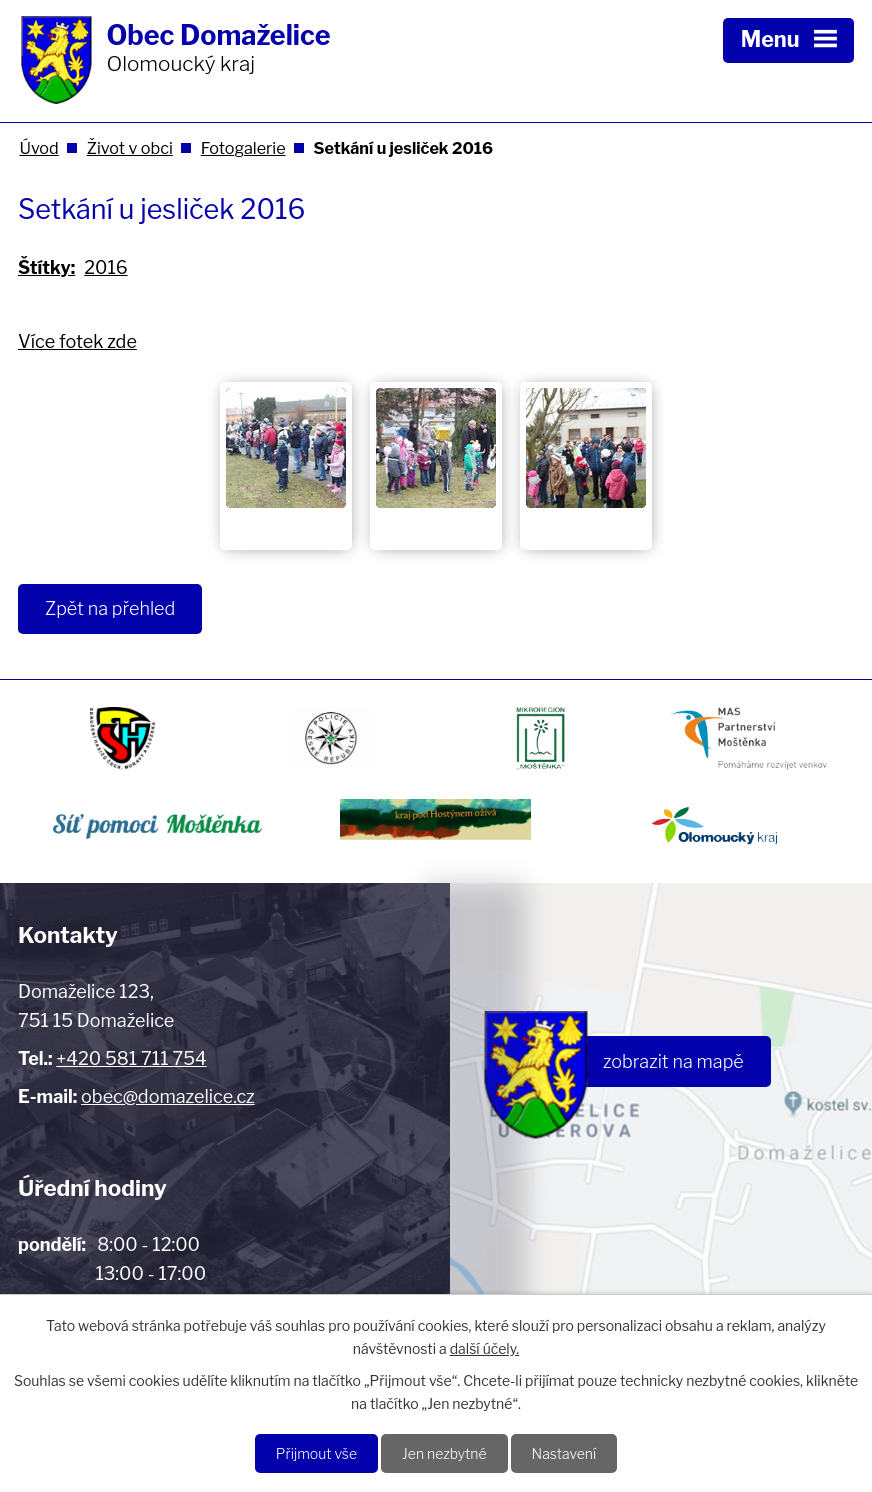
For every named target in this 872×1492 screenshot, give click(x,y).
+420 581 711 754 (131, 1058)
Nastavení (564, 1453)
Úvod (38, 148)
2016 (105, 267)
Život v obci (130, 148)
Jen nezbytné (444, 1453)
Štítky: (46, 267)
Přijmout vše (316, 1453)
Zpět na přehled (110, 608)
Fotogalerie (243, 148)
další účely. (484, 1348)
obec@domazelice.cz (168, 1096)
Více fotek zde (77, 341)
